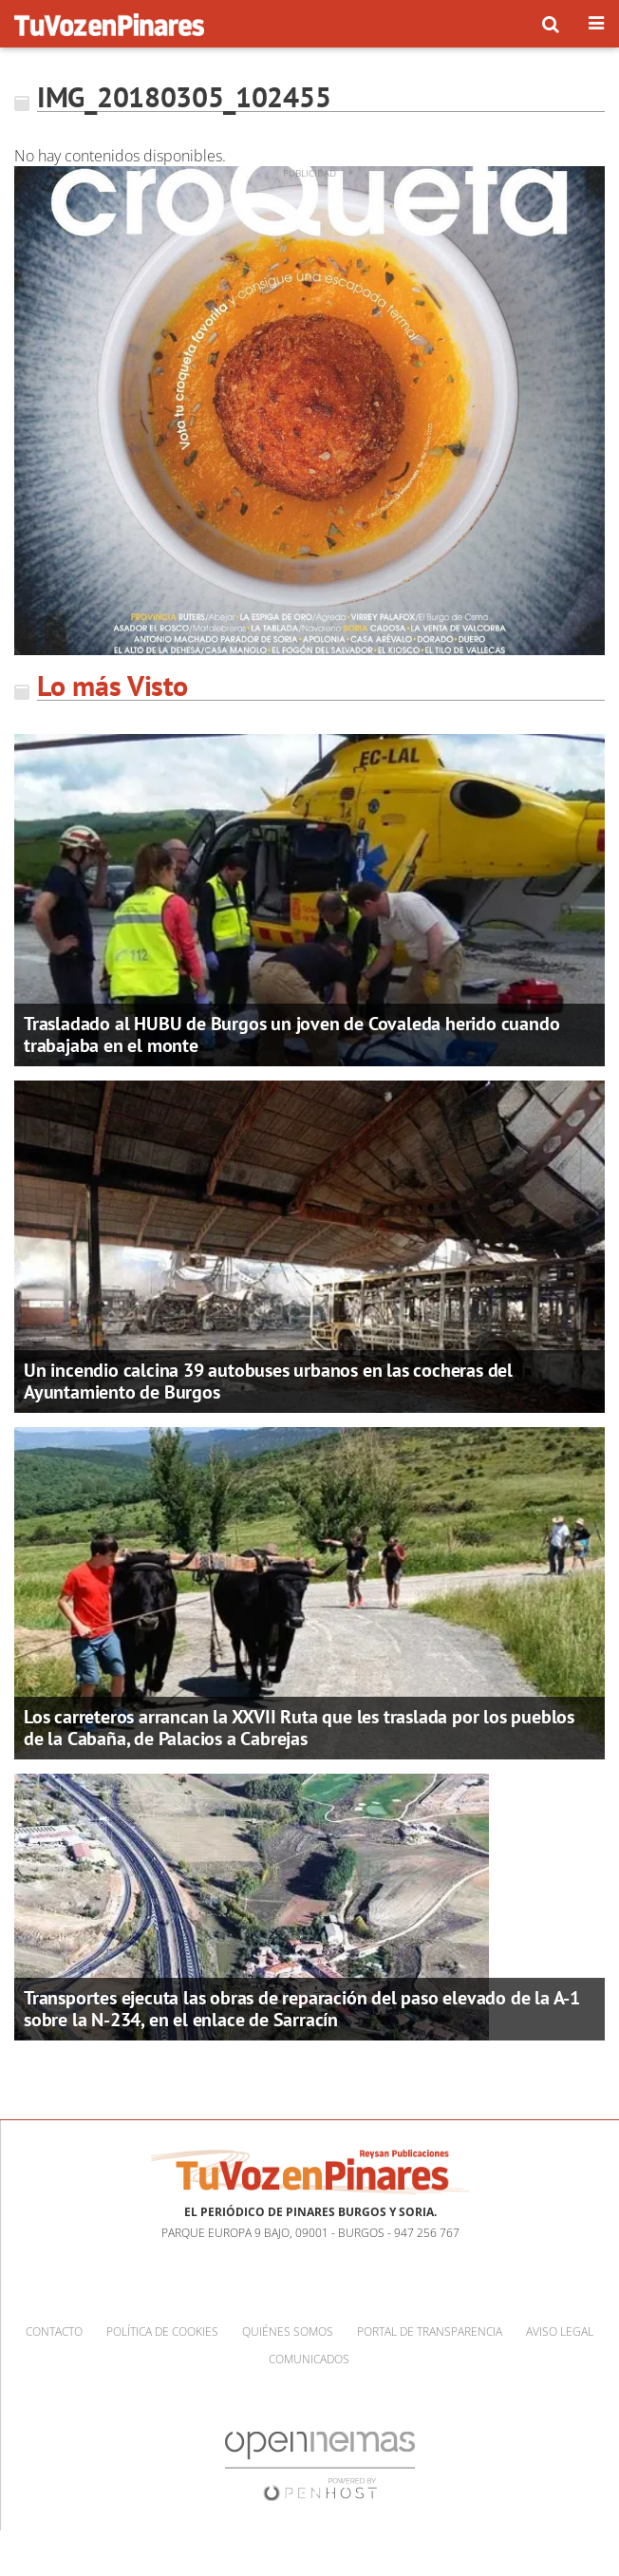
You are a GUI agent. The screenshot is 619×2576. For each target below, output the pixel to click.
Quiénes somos (287, 2331)
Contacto (54, 2331)
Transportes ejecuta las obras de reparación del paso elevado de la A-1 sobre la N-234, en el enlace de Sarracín (302, 2008)
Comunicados (309, 2359)
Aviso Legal (559, 2331)
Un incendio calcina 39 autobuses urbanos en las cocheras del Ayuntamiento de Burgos (268, 1381)
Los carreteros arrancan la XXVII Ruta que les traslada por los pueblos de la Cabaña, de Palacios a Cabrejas (299, 1727)
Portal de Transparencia (429, 2331)
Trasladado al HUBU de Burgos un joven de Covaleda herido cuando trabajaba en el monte (291, 1034)
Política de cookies (162, 2331)
